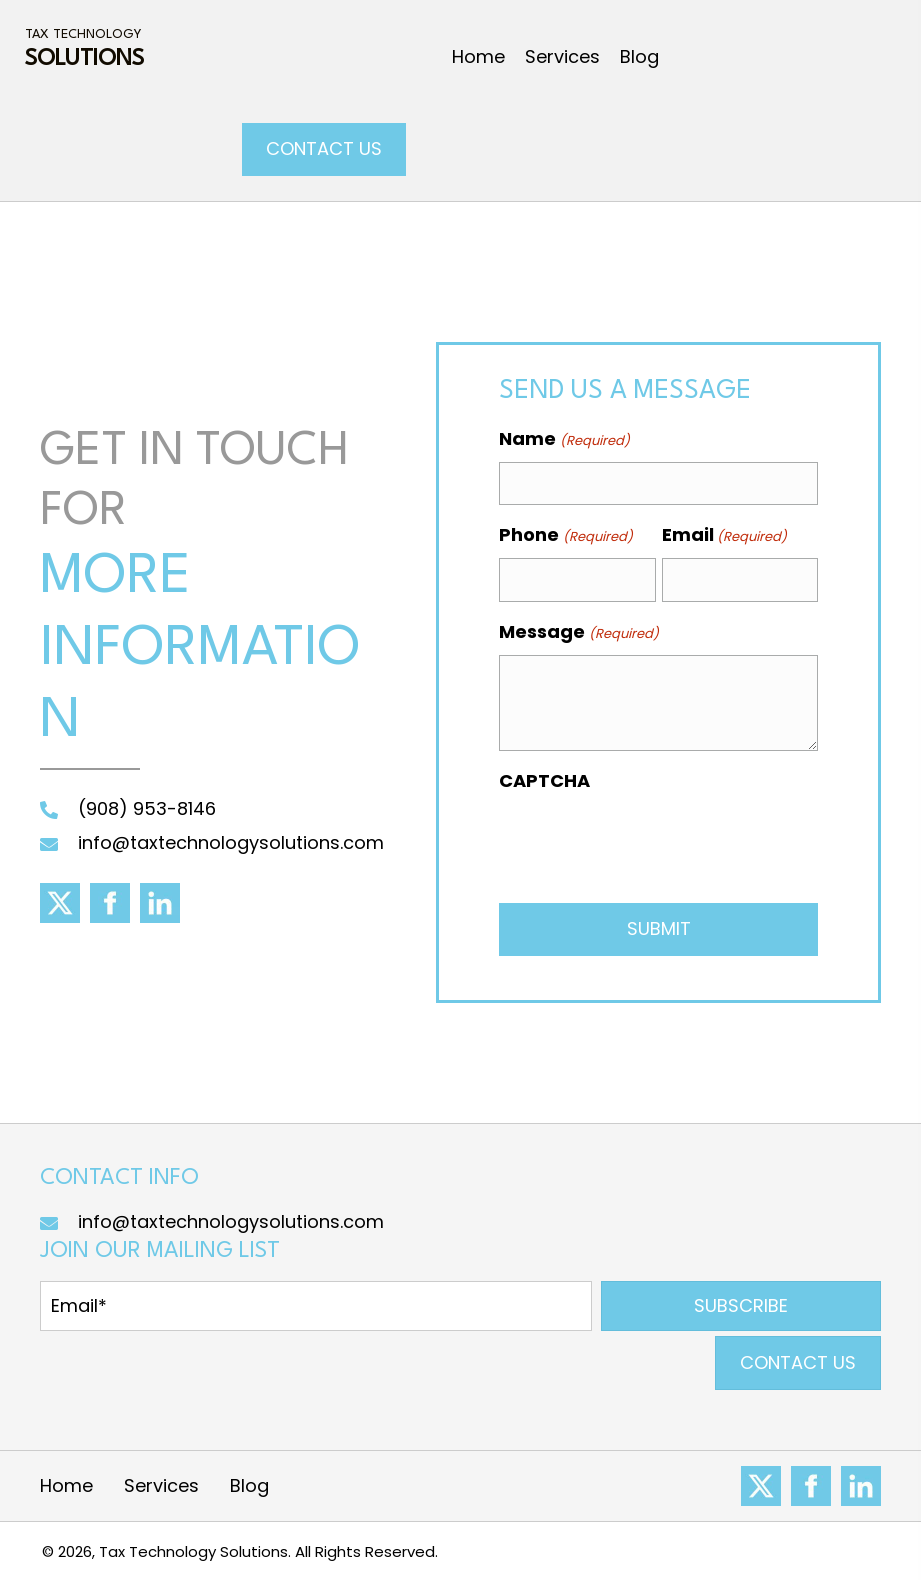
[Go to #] (761, 1486)
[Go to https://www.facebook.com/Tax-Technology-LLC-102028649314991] (811, 1486)
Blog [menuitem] (249, 1485)
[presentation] (651, 842)
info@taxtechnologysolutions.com (231, 842)
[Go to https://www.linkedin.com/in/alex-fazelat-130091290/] (160, 903)
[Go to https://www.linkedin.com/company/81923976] (861, 1486)
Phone (565, 535)
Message (578, 632)
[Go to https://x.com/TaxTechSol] (60, 903)
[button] (741, 1306)
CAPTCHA (544, 780)
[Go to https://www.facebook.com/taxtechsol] (110, 903)
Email (724, 535)
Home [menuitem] (66, 1485)
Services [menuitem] (161, 1485)
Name (564, 439)
